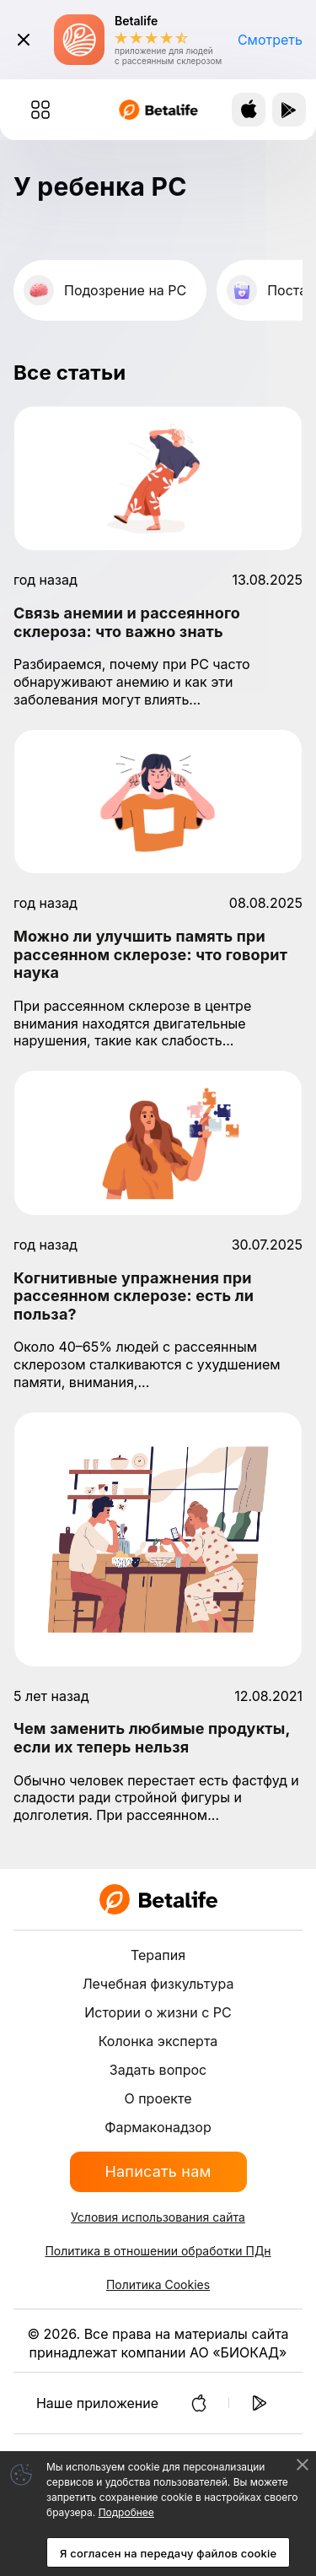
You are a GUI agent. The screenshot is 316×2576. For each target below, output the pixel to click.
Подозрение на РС (125, 290)
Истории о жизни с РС (158, 2012)
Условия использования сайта (158, 2217)
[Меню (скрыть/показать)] (40, 109)
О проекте (157, 2098)
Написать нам (157, 2171)
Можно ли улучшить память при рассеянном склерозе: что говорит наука (150, 954)
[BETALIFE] (158, 1899)
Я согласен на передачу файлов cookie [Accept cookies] (168, 2553)
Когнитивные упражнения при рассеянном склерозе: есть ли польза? (133, 1296)
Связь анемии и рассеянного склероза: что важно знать (126, 622)
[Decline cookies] (302, 2464)
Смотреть (270, 39)
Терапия (158, 1955)
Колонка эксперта (158, 2041)
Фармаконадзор (158, 2127)
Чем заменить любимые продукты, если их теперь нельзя (151, 1738)
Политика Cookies (158, 2284)
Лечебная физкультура (158, 1983)
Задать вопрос (158, 2069)
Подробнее (126, 2512)
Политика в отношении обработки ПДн (157, 2251)
